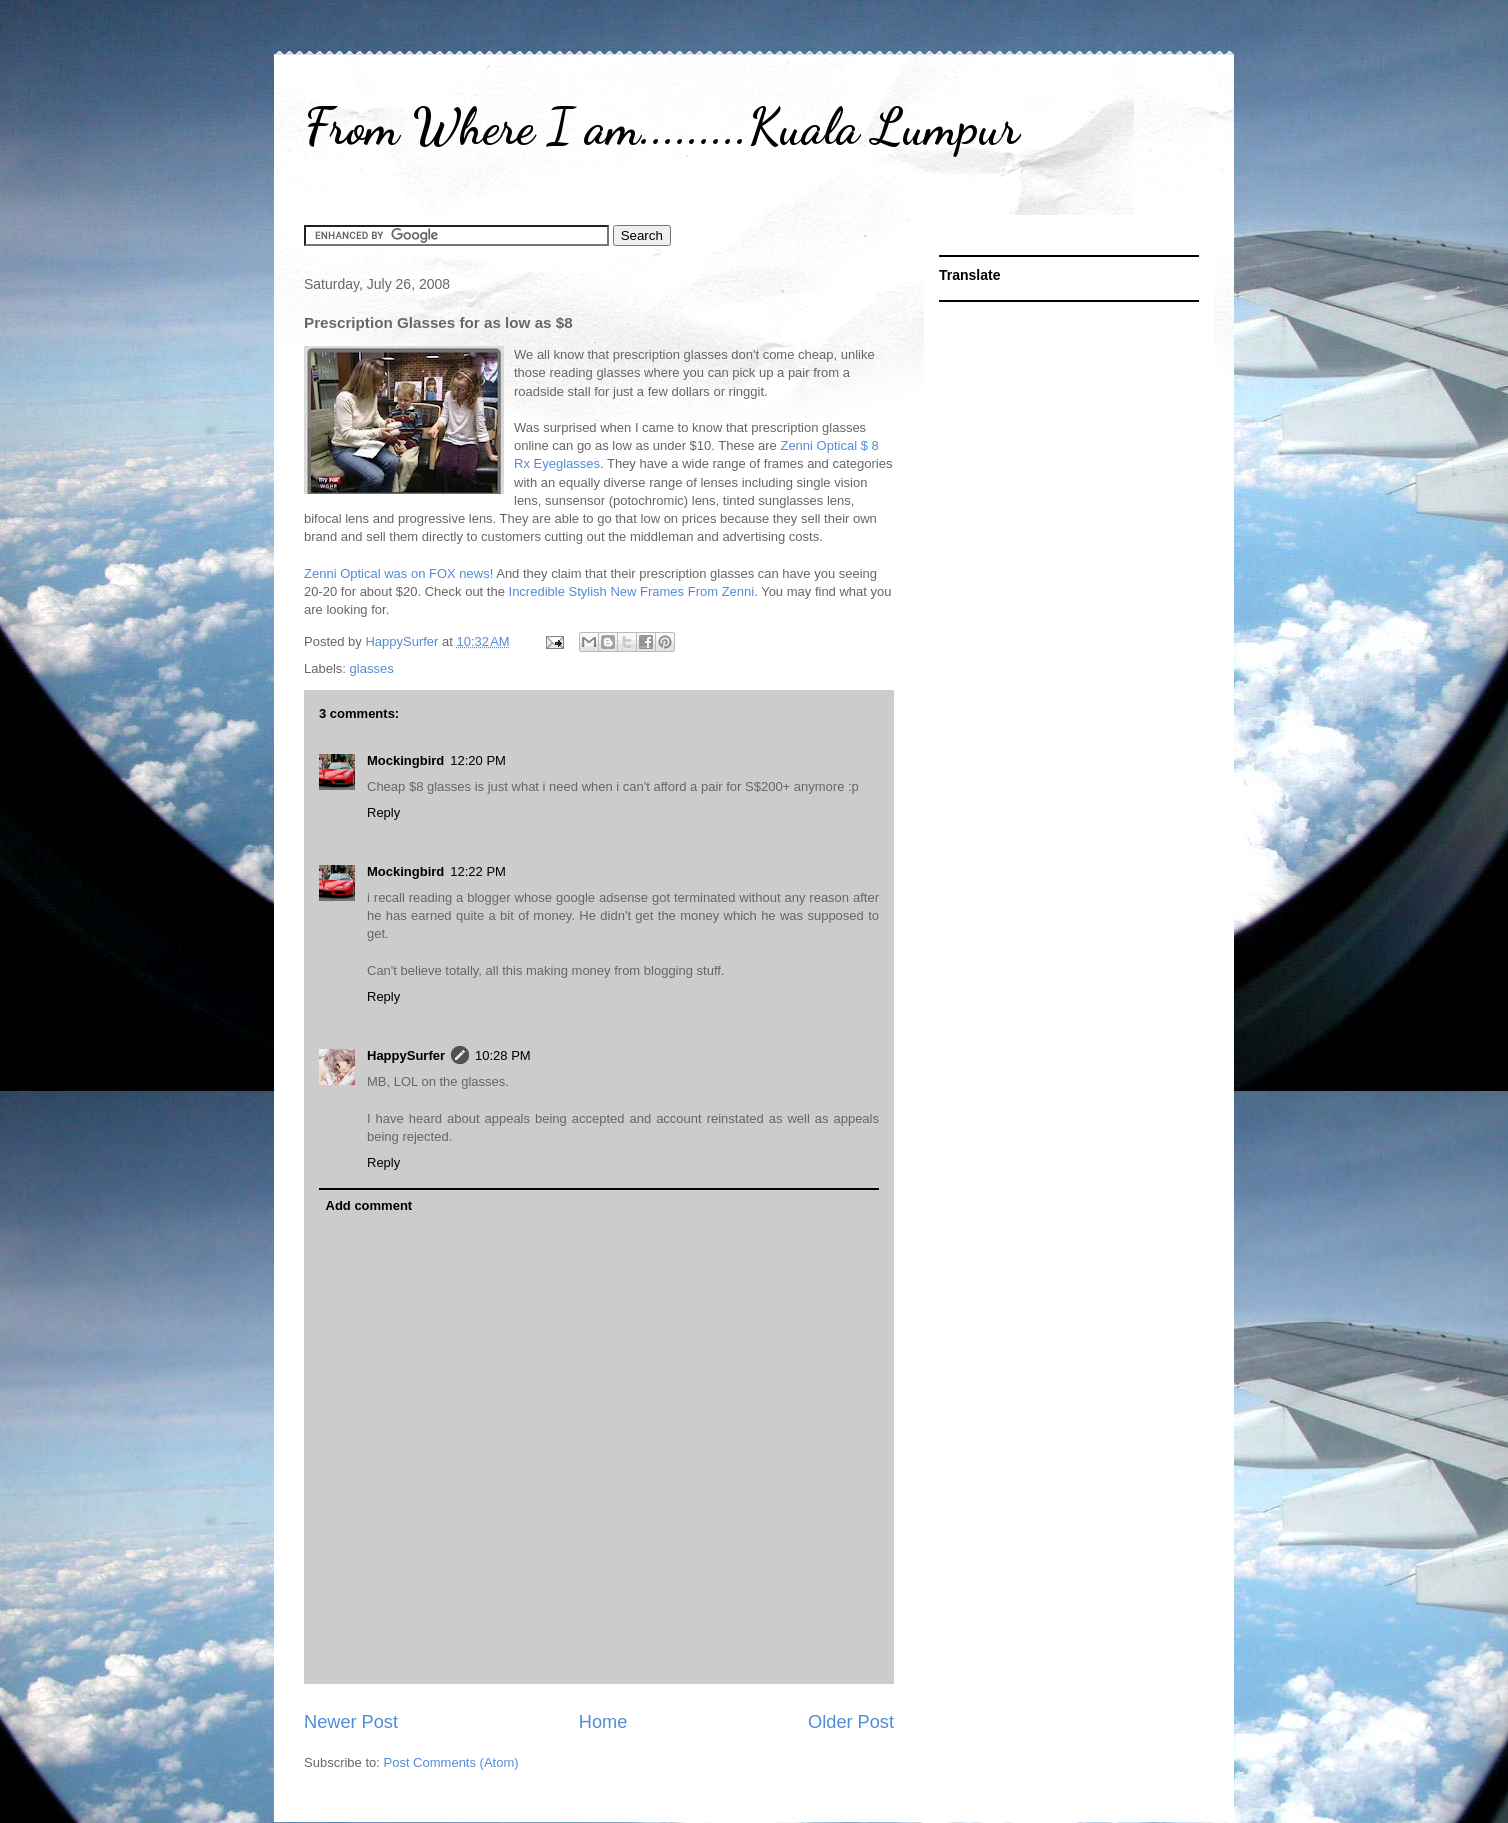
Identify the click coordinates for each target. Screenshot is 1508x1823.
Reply (383, 812)
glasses (372, 668)
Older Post (851, 1722)
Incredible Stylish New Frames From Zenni (632, 591)
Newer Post (351, 1722)
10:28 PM (503, 1055)
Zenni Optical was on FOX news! (398, 573)
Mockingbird (405, 760)
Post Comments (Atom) (451, 1762)
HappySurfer (406, 1055)
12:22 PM (478, 871)
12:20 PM (478, 760)
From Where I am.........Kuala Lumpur (661, 127)
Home (603, 1722)
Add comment (369, 1205)
